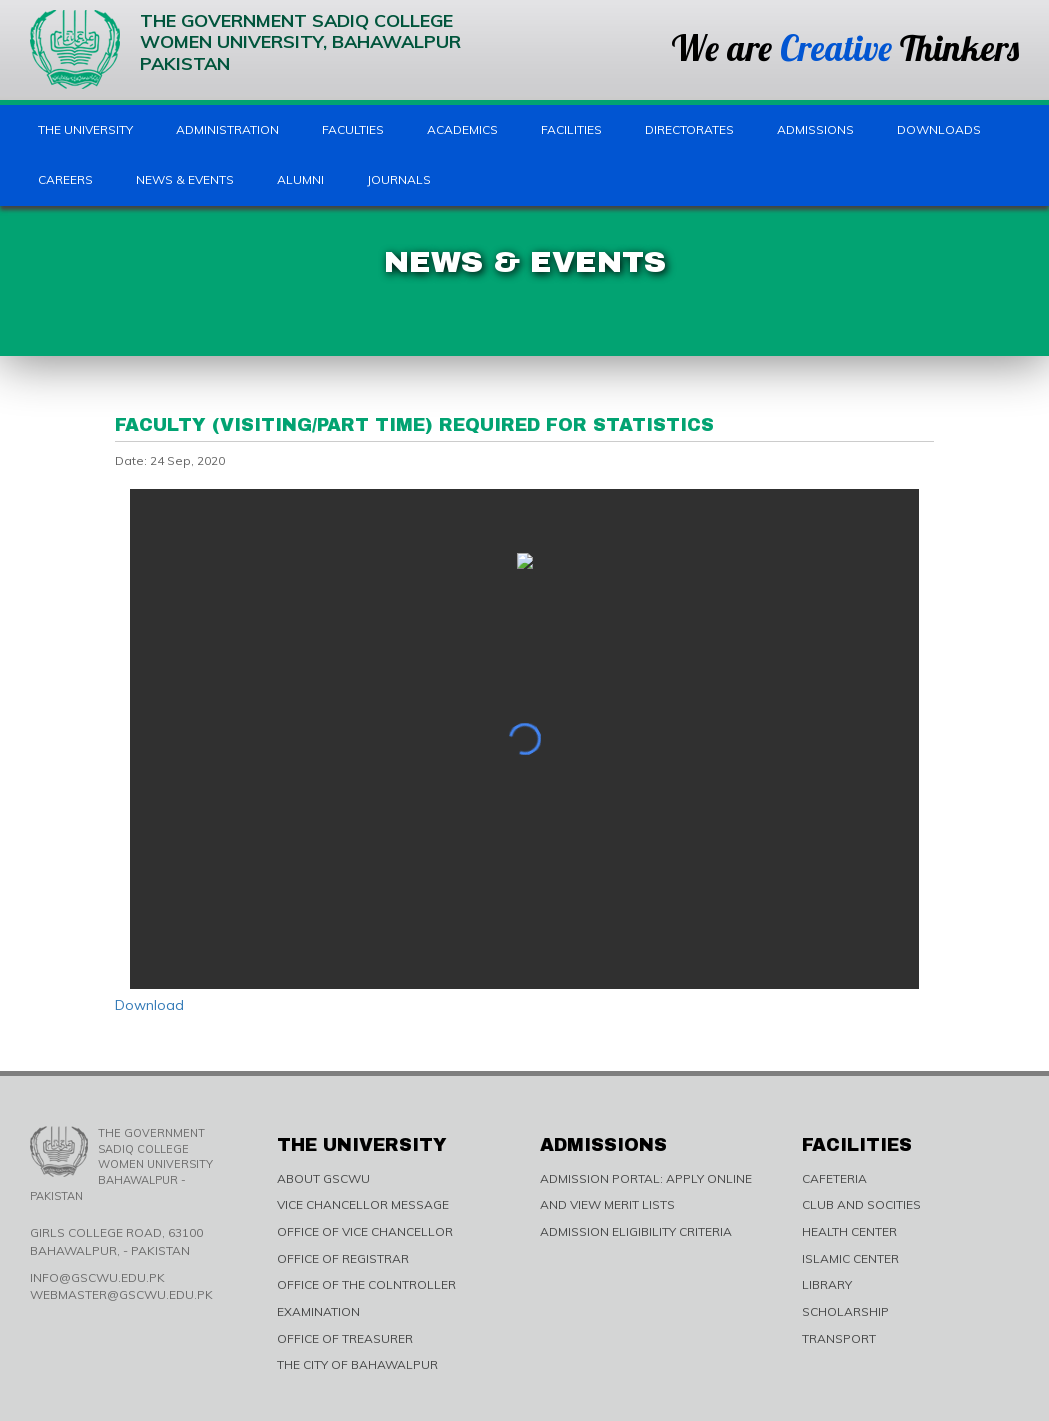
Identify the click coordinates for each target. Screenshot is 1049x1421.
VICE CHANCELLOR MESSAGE (363, 1204)
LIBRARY (827, 1284)
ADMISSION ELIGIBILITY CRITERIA (636, 1231)
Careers (65, 179)
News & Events (185, 179)
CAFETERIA (834, 1178)
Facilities (571, 129)
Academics (462, 129)
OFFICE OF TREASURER (345, 1338)
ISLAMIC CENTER (850, 1258)
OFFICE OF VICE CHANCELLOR (365, 1231)
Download (149, 1005)
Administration (227, 129)
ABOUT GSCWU (323, 1178)
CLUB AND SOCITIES (861, 1204)
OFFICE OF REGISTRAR (343, 1258)
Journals (399, 179)
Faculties (353, 129)
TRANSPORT (839, 1338)
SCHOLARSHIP (845, 1311)
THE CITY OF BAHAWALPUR (357, 1364)
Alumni (300, 179)
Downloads (939, 129)
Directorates (689, 129)
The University (85, 129)
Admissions (815, 129)
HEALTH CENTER (849, 1231)
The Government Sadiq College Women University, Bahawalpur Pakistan (245, 49)
